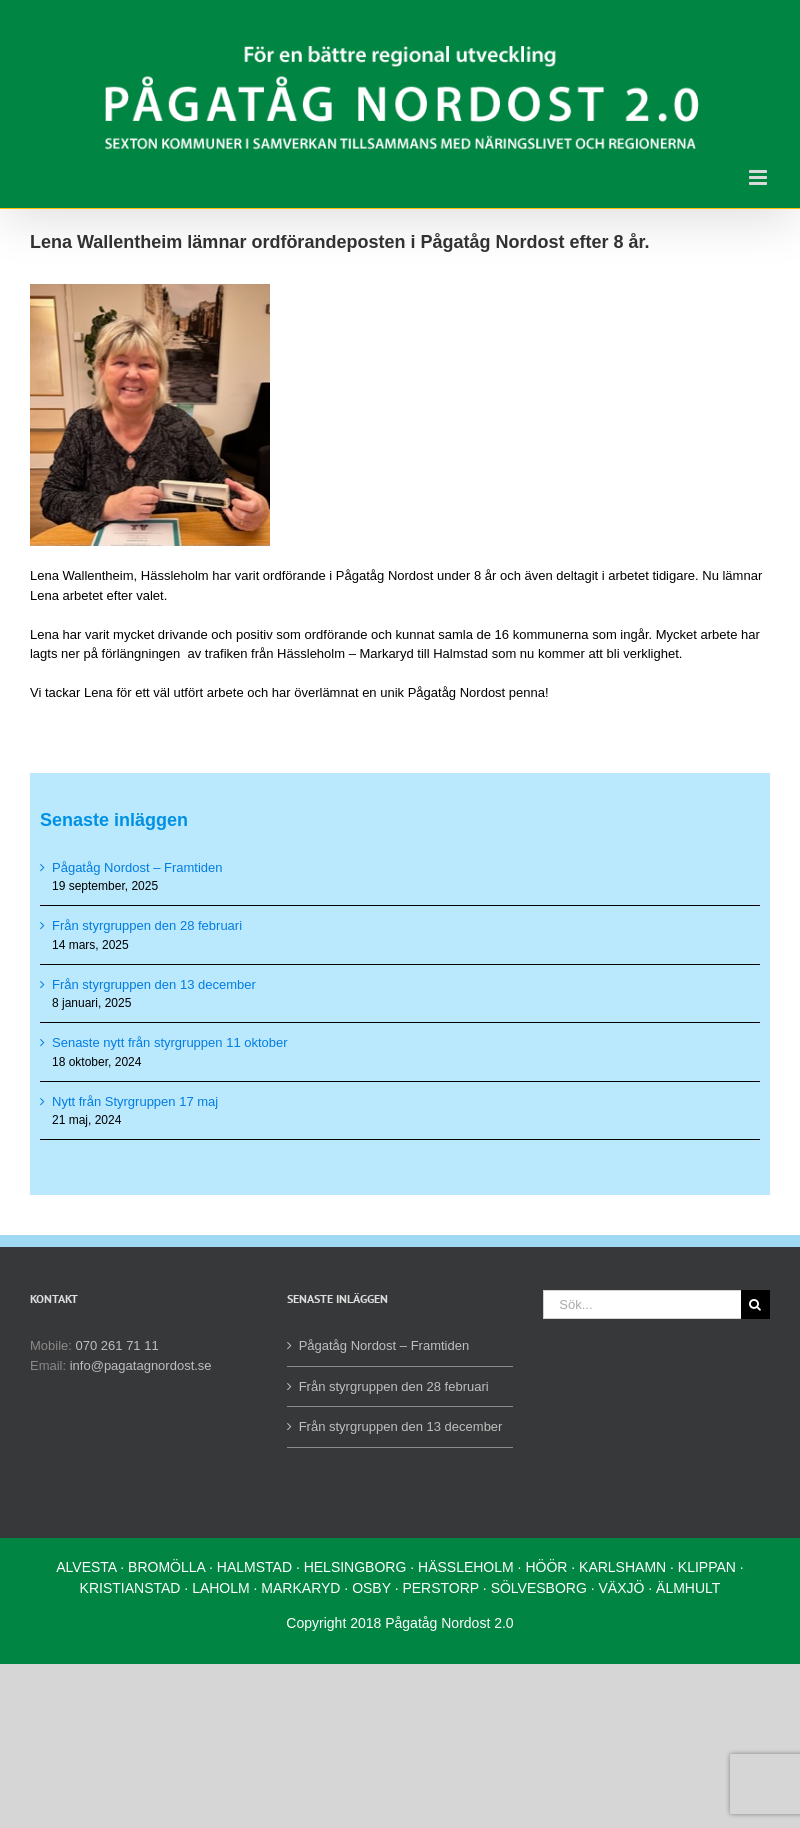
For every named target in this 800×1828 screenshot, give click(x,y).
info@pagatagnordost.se (141, 1365)
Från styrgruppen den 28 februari (147, 925)
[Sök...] (642, 1304)
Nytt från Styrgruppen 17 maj (135, 1101)
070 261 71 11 (117, 1345)
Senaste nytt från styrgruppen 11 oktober (170, 1042)
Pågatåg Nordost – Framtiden (137, 867)
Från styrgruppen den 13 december (154, 984)
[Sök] (755, 1304)
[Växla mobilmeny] (759, 177)
